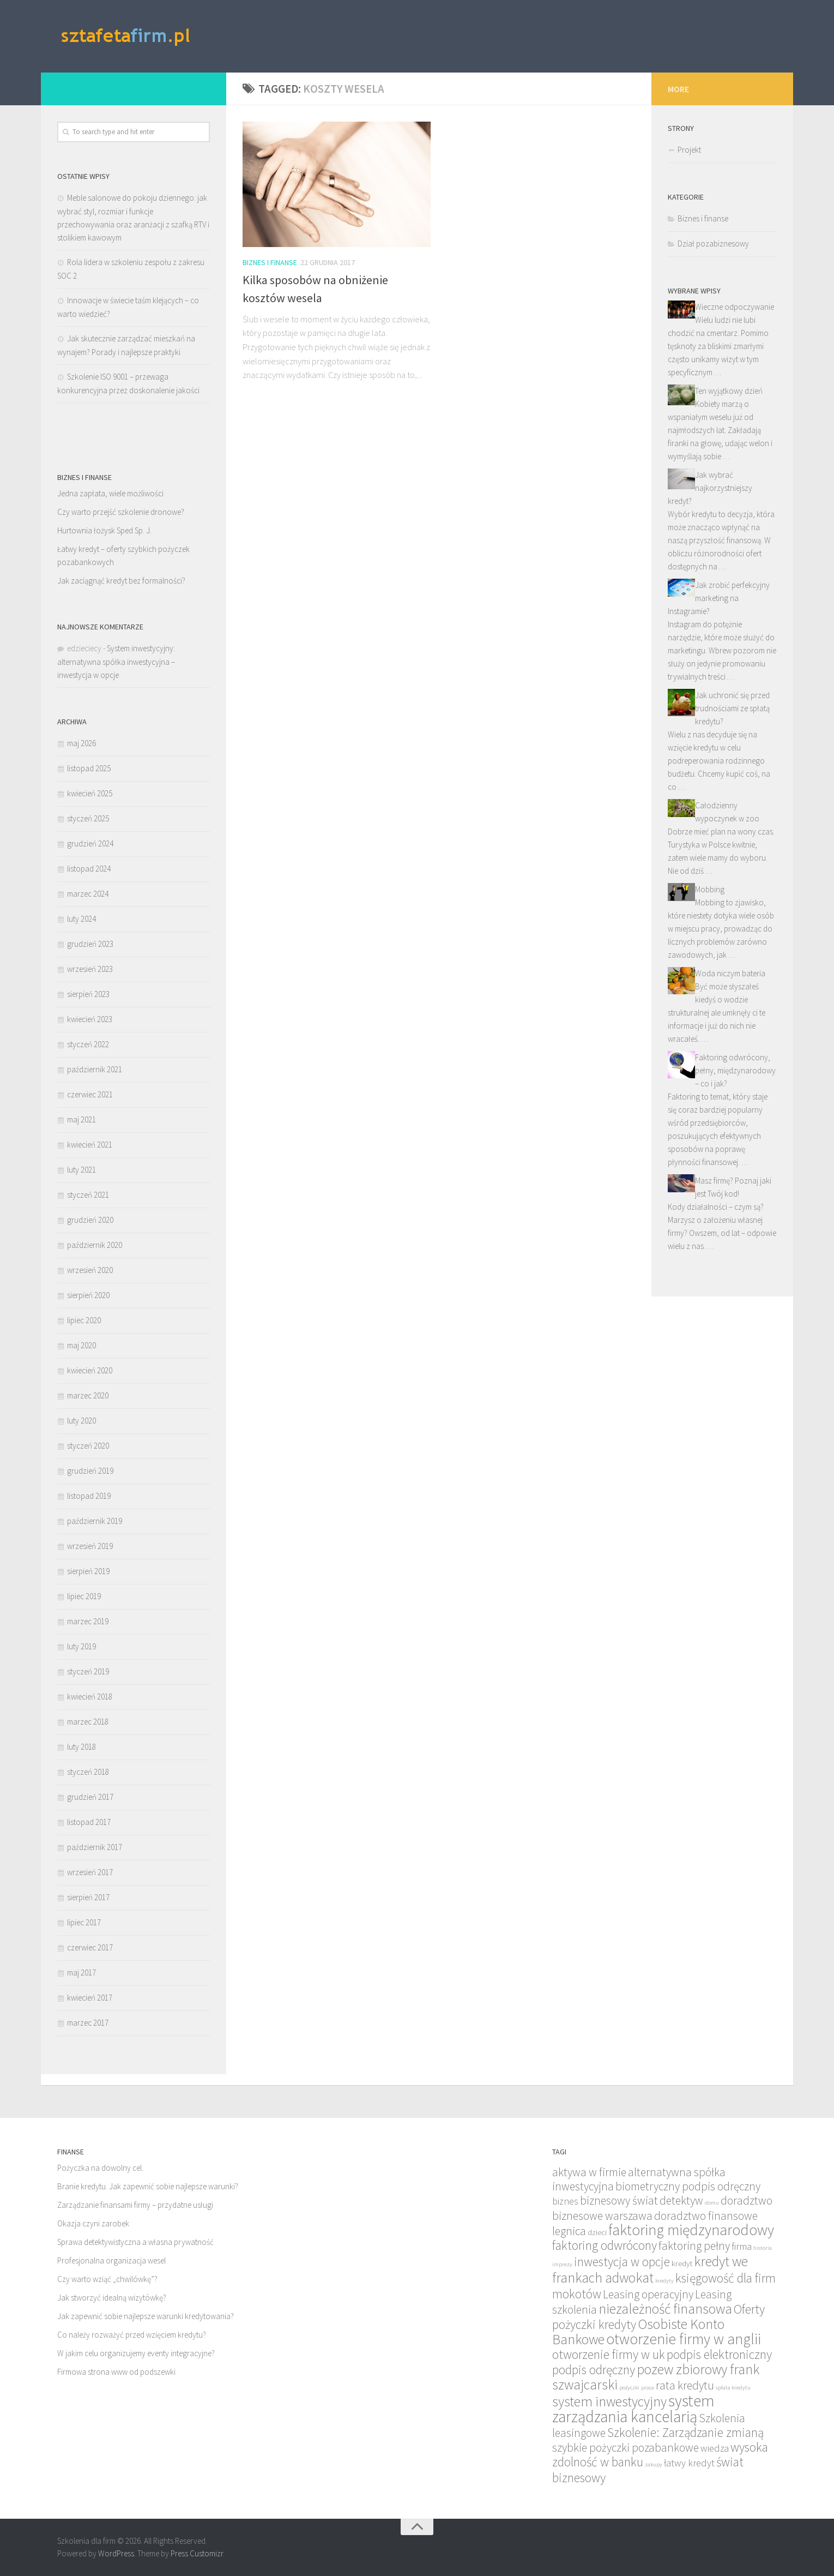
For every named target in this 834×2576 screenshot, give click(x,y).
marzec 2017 (87, 2022)
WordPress (116, 2553)
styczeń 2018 (88, 1772)
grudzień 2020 (90, 1220)
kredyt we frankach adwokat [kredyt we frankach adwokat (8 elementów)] (650, 2269)
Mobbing (709, 889)
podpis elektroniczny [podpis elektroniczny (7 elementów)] (719, 2354)
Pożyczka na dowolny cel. (100, 2168)
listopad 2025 (89, 768)
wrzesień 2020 (90, 1270)
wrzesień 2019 (90, 1546)
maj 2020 (81, 1345)
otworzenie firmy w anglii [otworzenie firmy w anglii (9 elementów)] (683, 2339)
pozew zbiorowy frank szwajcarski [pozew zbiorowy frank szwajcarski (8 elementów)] (655, 2377)
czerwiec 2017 (90, 1947)
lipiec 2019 (84, 1596)
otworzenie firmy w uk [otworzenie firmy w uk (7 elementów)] (608, 2354)
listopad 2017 (89, 1822)
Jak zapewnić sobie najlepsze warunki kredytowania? (145, 2316)
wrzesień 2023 (90, 969)
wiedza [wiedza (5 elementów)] (714, 2448)
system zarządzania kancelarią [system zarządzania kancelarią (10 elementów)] (633, 2409)
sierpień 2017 (88, 1897)
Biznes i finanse (270, 262)
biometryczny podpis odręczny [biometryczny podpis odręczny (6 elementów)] (687, 2186)
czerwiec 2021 (90, 1094)
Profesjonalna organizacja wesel (111, 2260)
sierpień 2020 (88, 1295)
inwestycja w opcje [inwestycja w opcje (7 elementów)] (622, 2261)
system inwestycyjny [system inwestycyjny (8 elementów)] (609, 2401)
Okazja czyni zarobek (93, 2223)
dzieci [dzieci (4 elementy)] (597, 2232)
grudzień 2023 (90, 944)
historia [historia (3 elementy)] (762, 2247)
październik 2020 (94, 1245)
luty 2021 (81, 1169)
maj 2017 (81, 1972)
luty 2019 (81, 1646)
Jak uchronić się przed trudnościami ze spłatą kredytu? (732, 708)
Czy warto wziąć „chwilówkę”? (107, 2279)
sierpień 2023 (88, 994)
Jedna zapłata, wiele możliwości (110, 493)
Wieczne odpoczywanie (734, 307)
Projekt (689, 150)
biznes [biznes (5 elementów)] (565, 2201)
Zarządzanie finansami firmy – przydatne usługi (135, 2205)
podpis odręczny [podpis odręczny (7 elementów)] (593, 2369)
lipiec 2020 (84, 1320)
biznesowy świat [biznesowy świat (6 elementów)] (619, 2200)
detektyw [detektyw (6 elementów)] (681, 2200)
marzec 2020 (87, 1395)
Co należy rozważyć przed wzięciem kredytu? (131, 2334)
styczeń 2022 (88, 1044)
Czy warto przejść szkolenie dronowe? (120, 512)
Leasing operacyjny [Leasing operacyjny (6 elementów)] (648, 2294)
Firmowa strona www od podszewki (116, 2372)
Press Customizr (197, 2553)
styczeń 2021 (88, 1195)
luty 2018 (81, 1747)
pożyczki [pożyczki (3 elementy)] (629, 2387)
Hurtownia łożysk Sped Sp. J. (104, 530)
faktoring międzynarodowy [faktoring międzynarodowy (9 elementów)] (691, 2229)
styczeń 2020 (88, 1445)
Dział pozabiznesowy (713, 243)
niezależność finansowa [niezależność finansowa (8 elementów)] (665, 2308)
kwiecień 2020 (89, 1370)
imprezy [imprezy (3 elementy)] (562, 2264)
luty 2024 (81, 919)
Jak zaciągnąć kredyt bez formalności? (121, 580)
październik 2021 (94, 1069)
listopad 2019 (89, 1496)
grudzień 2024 (90, 843)
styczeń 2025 (88, 818)
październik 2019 (94, 1521)
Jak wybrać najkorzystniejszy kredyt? (710, 488)
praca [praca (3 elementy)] (647, 2387)
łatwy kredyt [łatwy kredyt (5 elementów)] (689, 2463)
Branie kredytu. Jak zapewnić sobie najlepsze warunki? (147, 2186)
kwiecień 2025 (89, 793)
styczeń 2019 (88, 1671)
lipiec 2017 (84, 1922)
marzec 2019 (87, 1621)
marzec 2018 (87, 1721)
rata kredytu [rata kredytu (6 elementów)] (685, 2385)
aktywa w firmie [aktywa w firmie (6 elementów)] (589, 2172)
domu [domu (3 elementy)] (712, 2202)
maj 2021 (81, 1119)
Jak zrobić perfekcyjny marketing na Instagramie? (719, 598)
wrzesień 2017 (90, 1872)
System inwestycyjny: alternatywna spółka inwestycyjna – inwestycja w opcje (116, 661)
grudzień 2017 (90, 1797)
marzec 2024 (87, 893)
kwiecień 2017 (89, 1997)
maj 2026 (81, 743)
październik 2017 (94, 1847)
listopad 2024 (89, 868)
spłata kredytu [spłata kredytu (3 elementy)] (733, 2387)
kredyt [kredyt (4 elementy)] (682, 2263)
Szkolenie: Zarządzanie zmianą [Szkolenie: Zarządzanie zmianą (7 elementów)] (685, 2432)
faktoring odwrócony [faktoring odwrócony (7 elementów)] (604, 2245)
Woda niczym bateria (730, 973)
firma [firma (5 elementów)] (742, 2246)
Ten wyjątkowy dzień (729, 391)
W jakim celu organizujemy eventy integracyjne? (136, 2353)
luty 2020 (81, 1420)
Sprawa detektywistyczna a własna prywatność (135, 2242)
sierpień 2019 (88, 1571)
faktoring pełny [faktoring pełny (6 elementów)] (694, 2245)
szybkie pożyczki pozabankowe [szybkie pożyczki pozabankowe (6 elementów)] (625, 2447)
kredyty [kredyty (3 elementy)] (664, 2280)
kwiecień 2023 (89, 1019)
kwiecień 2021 (89, 1144)
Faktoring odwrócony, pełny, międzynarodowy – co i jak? (735, 1070)
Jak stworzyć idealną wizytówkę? (111, 2297)
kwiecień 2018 (89, 1696)
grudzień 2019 (90, 1471)
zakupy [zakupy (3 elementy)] (653, 2464)
